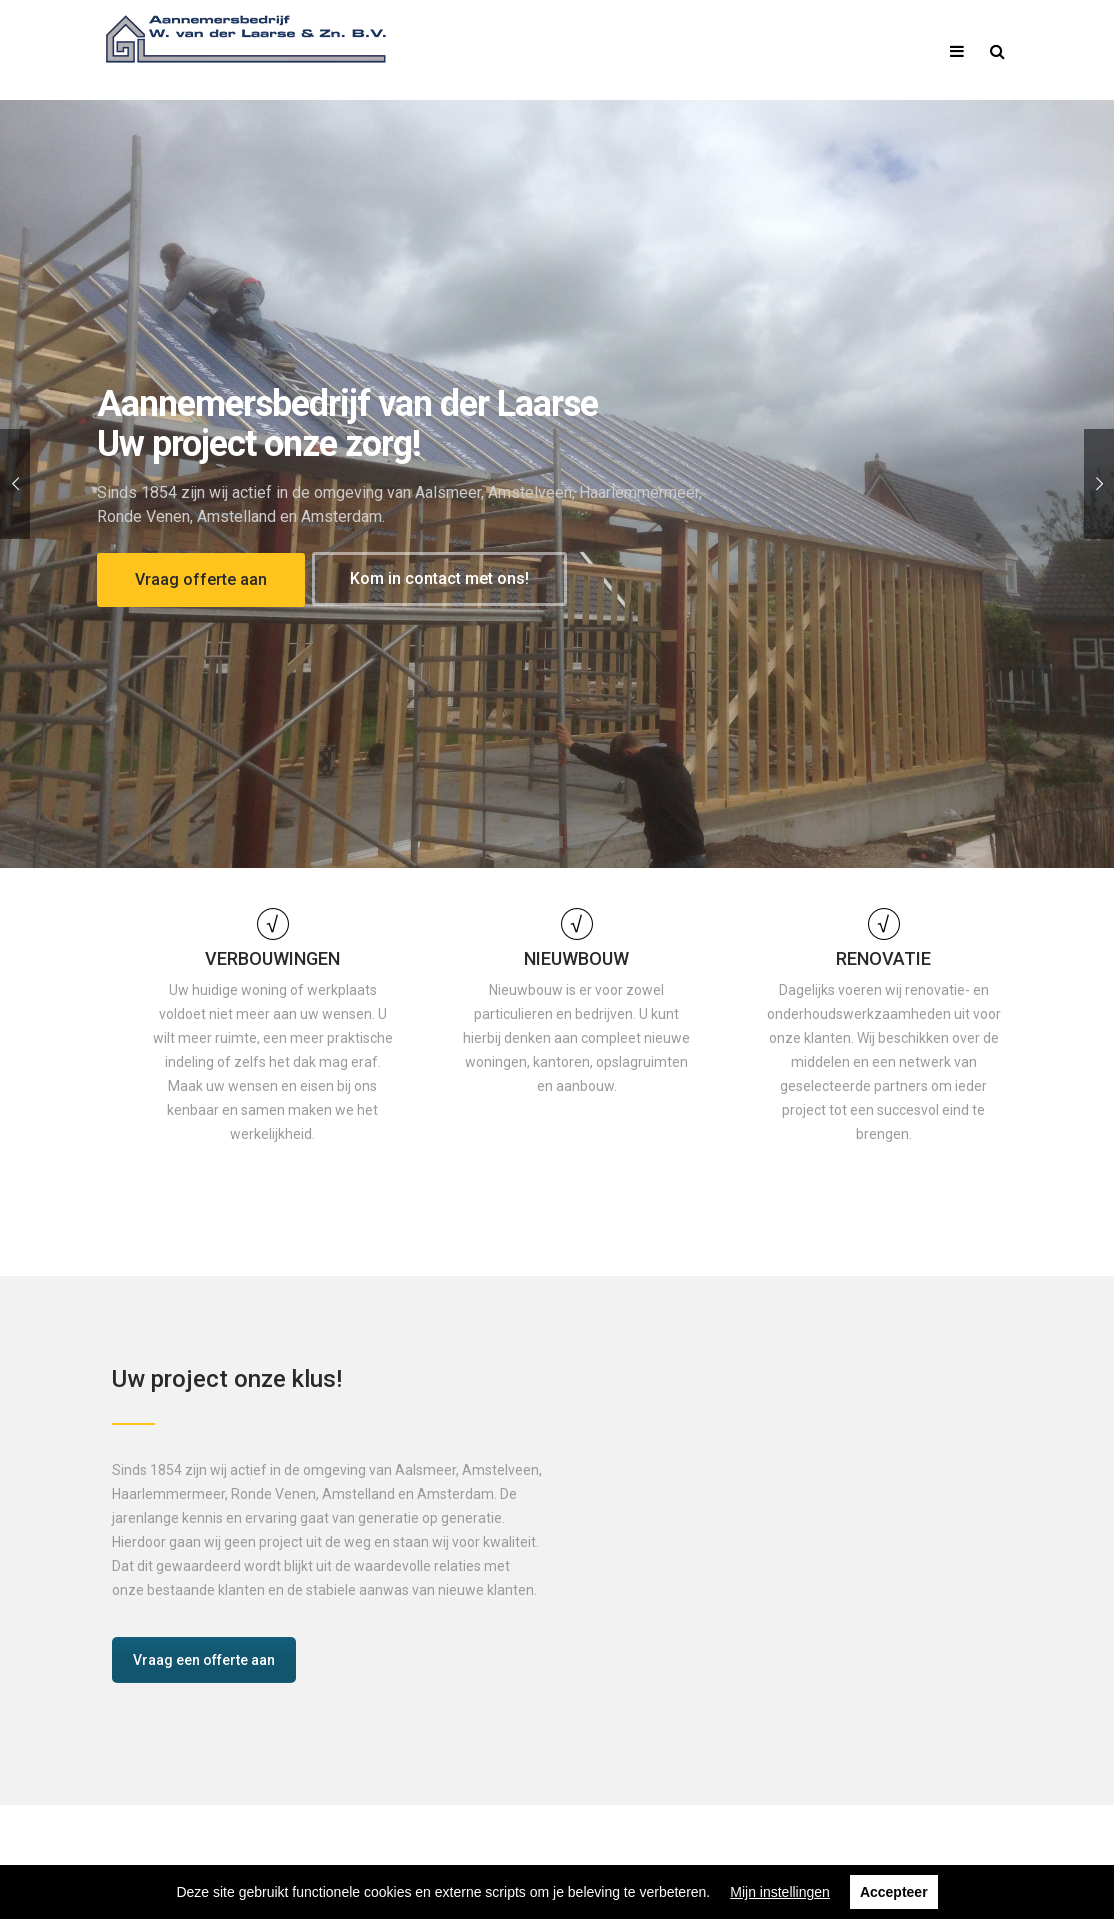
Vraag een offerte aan (204, 1660)
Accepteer (894, 1892)
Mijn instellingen (780, 1892)
